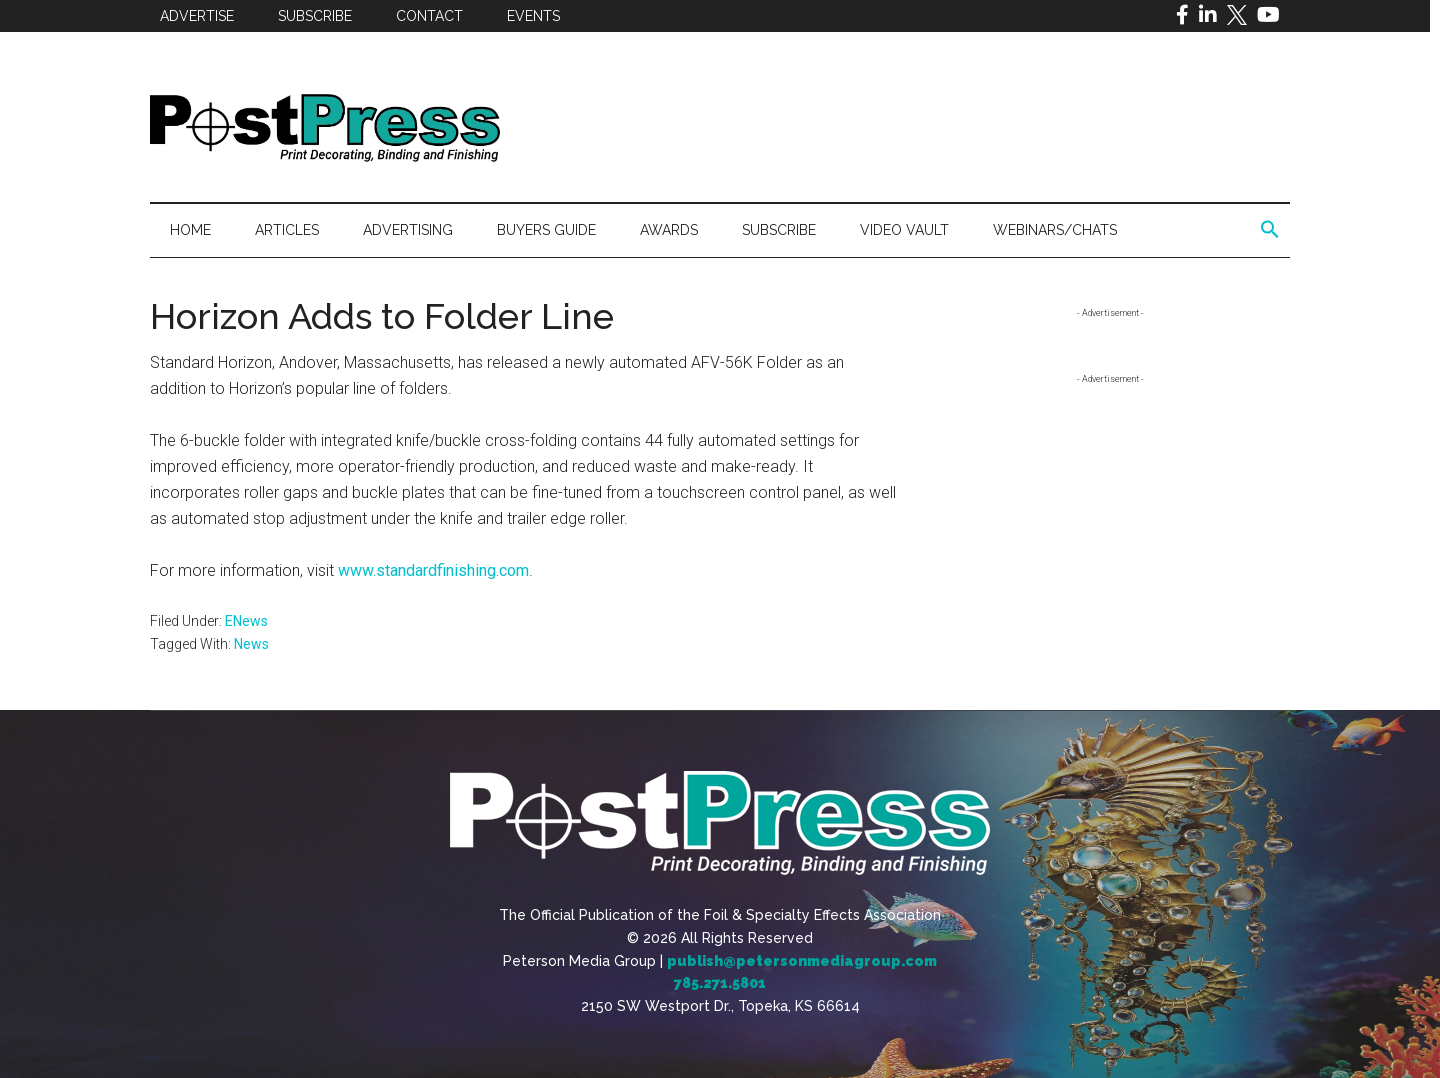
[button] (1270, 230)
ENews (246, 621)
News (251, 644)
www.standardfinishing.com (433, 570)
